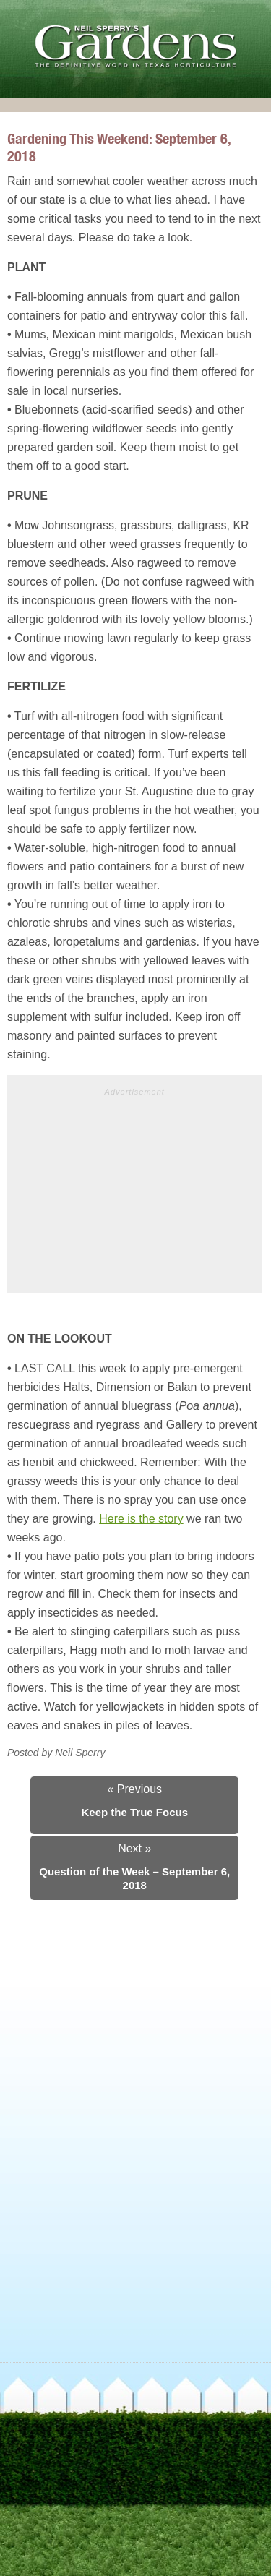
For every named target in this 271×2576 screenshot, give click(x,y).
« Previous (134, 1789)
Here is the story (141, 1518)
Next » (134, 1848)
